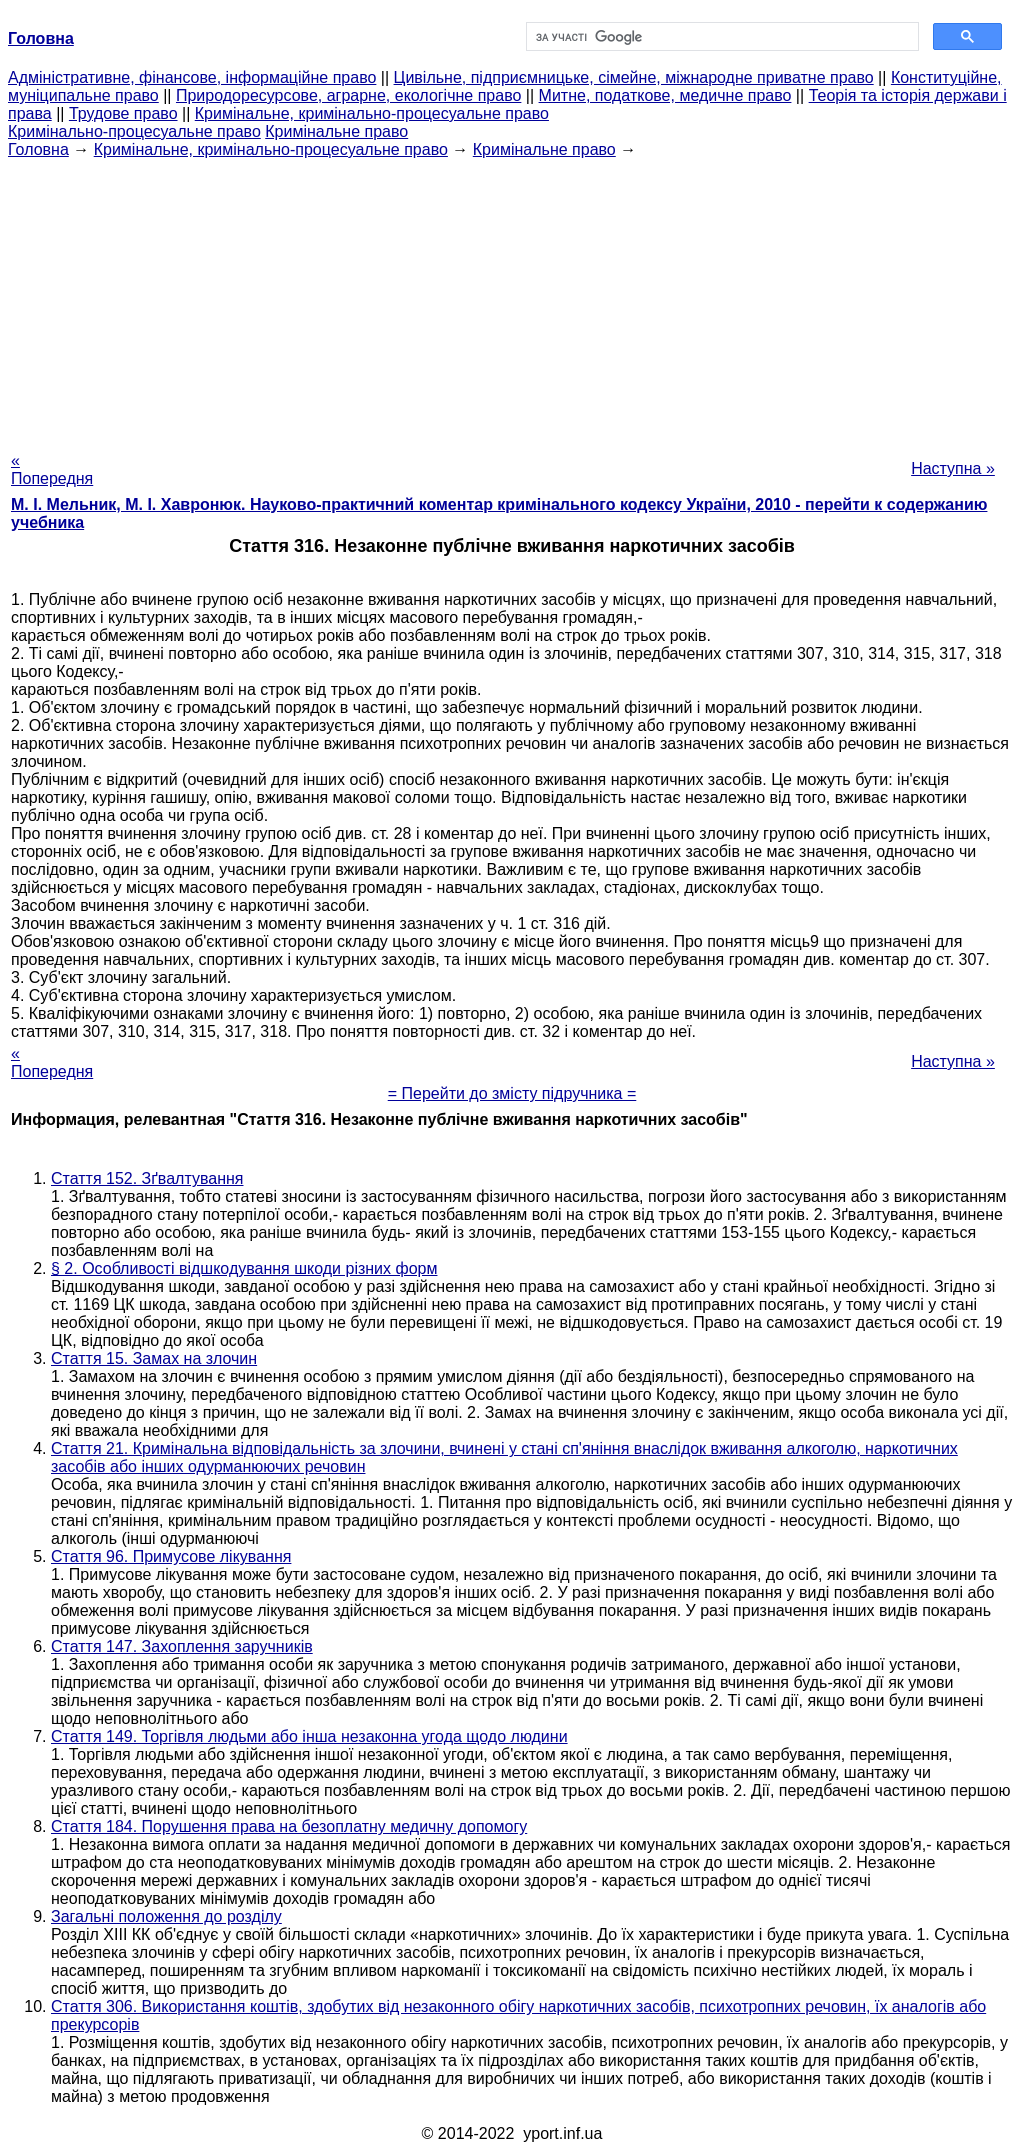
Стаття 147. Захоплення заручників (182, 1646)
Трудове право (123, 113)
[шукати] (720, 37)
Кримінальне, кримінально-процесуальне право (372, 113)
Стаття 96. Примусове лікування (171, 1556)
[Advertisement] (512, 299)
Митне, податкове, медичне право (665, 95)
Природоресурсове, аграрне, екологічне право (348, 95)
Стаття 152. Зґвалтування (147, 1178)
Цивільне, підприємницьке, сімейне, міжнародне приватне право (634, 77)
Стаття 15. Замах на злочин (154, 1358)
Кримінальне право (336, 131)
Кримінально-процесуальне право (134, 131)
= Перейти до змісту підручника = (512, 1093)
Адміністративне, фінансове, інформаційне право (192, 77)
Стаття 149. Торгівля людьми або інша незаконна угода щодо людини (309, 1736)
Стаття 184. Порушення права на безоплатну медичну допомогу (289, 1826)
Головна (38, 149)
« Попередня (52, 469)
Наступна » (953, 468)
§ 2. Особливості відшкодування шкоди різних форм (244, 1268)
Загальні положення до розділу (166, 1916)
